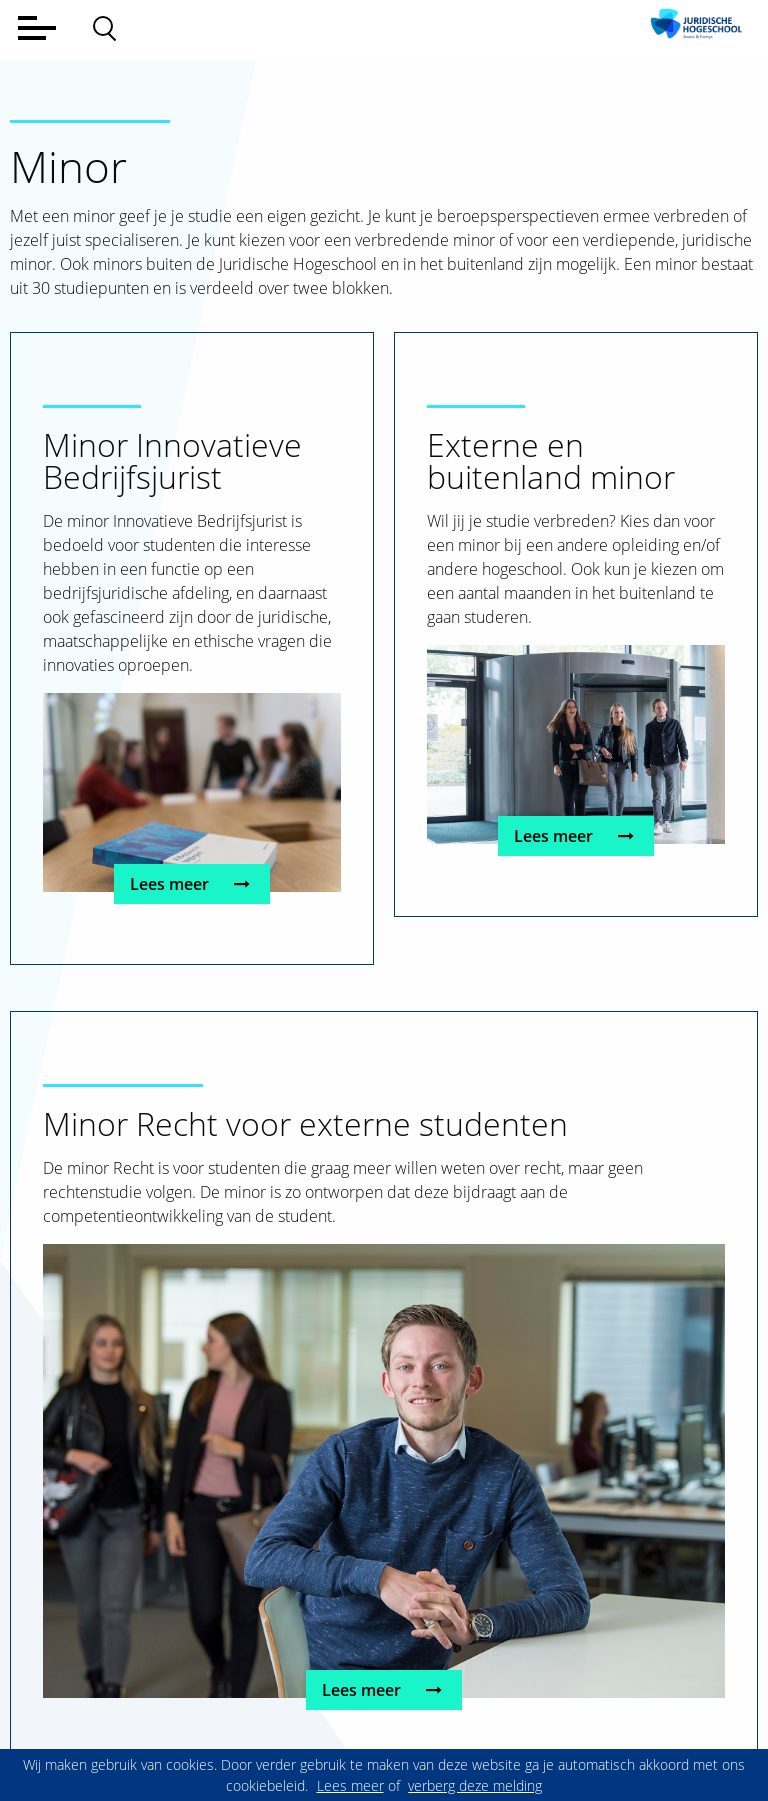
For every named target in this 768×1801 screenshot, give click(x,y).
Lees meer (192, 884)
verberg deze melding (475, 1785)
